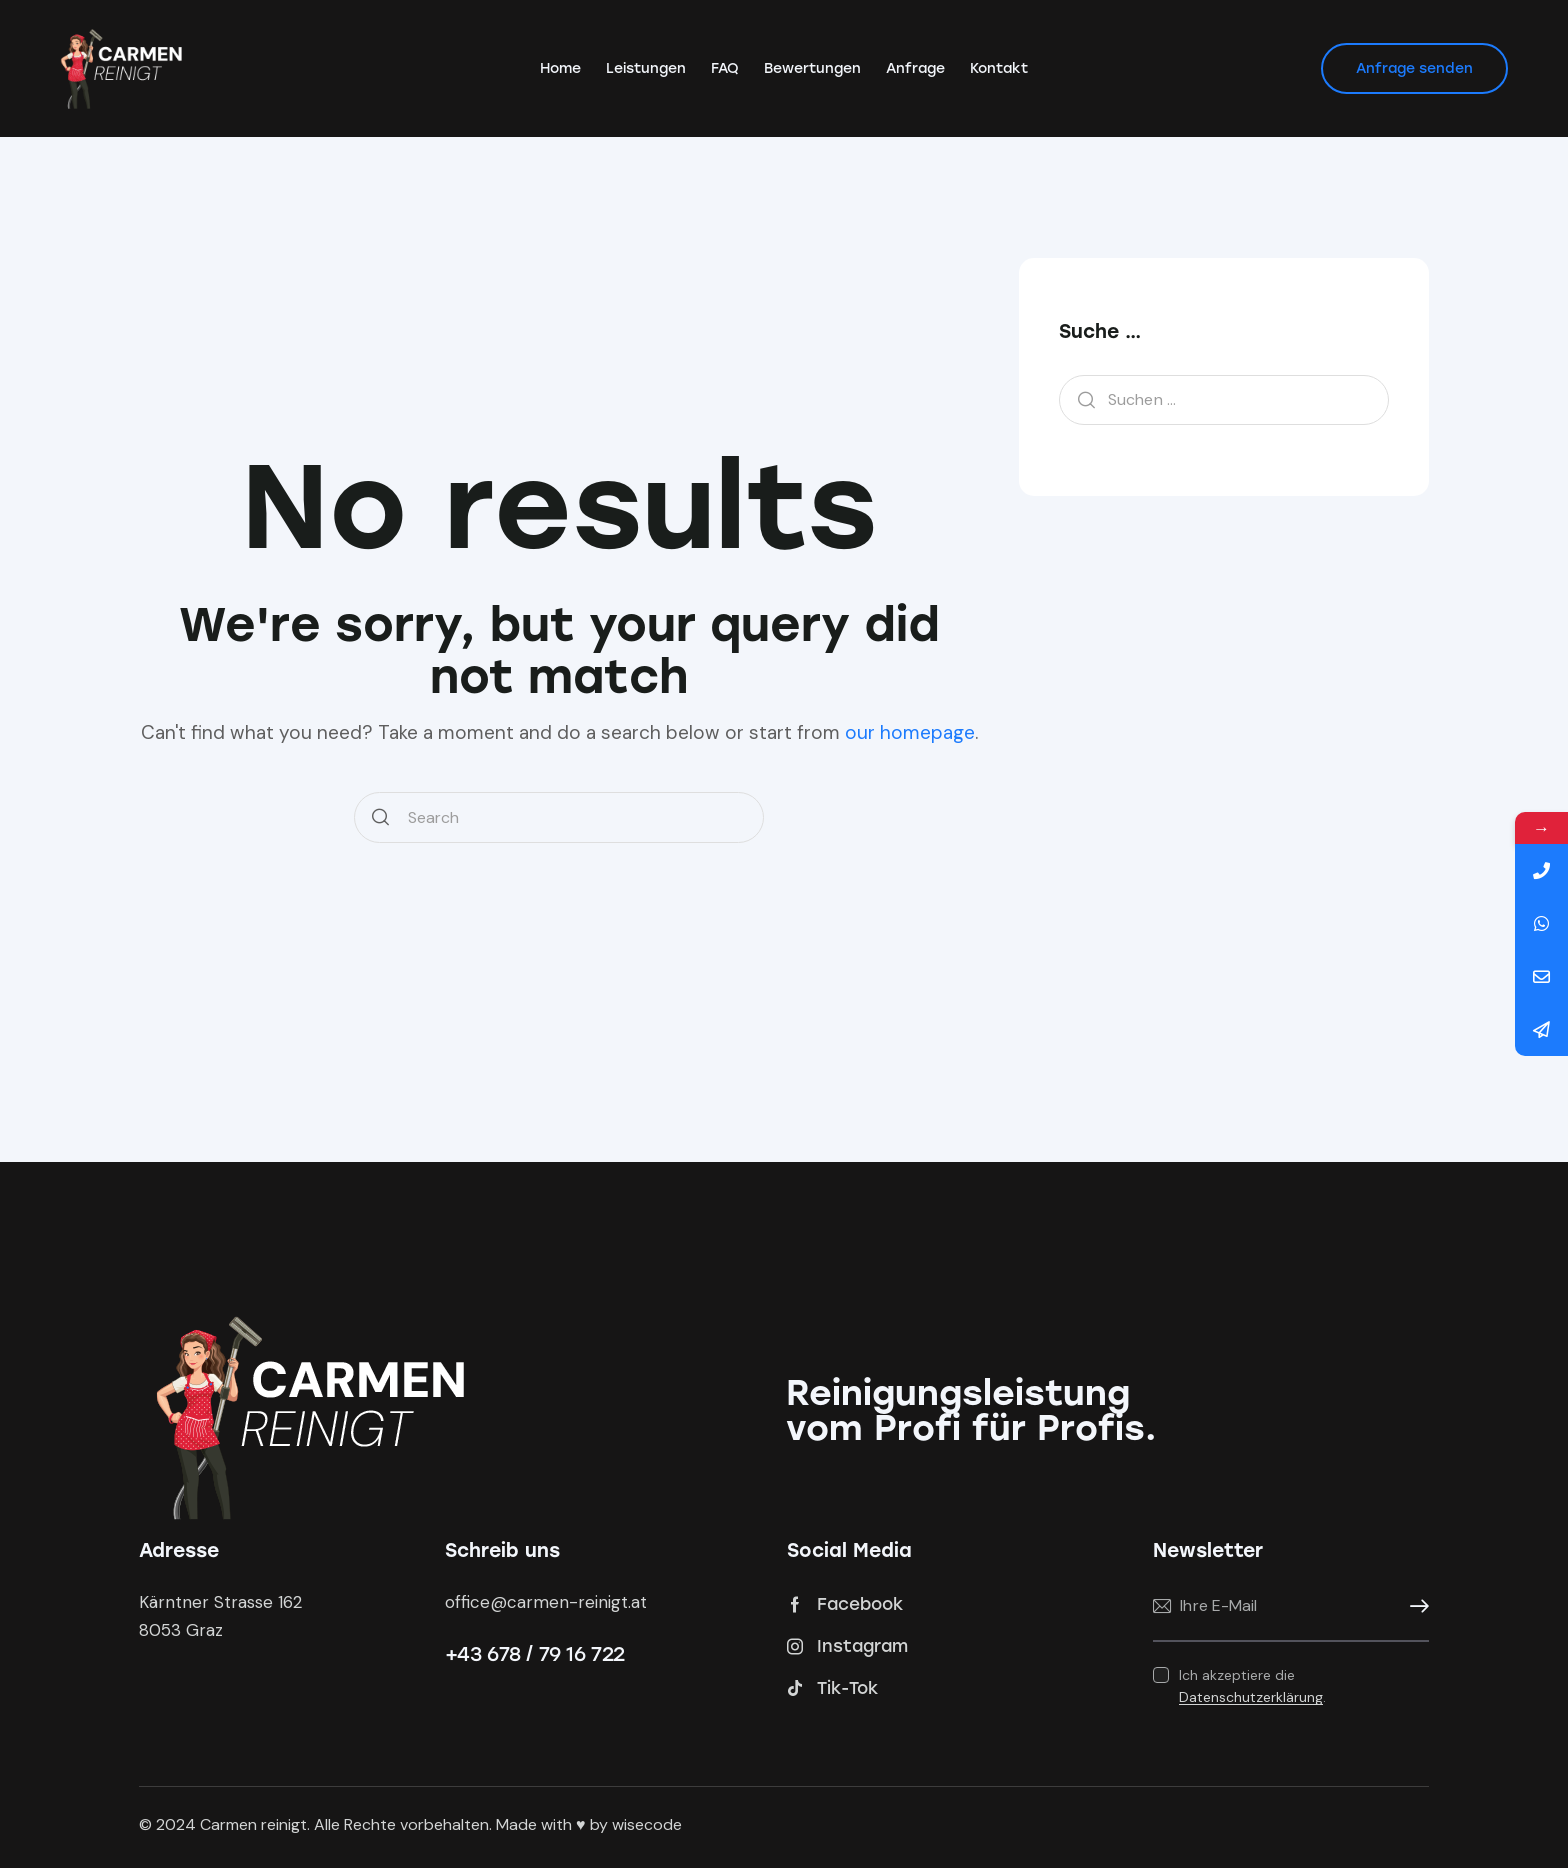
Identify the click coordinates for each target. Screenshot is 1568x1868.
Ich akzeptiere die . (1252, 1686)
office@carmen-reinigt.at (546, 1602)
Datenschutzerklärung (1251, 1697)
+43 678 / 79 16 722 (535, 1654)
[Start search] (380, 817)
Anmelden (1414, 1606)
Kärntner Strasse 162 (220, 1602)
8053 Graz (181, 1630)
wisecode (647, 1824)
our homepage (910, 732)
